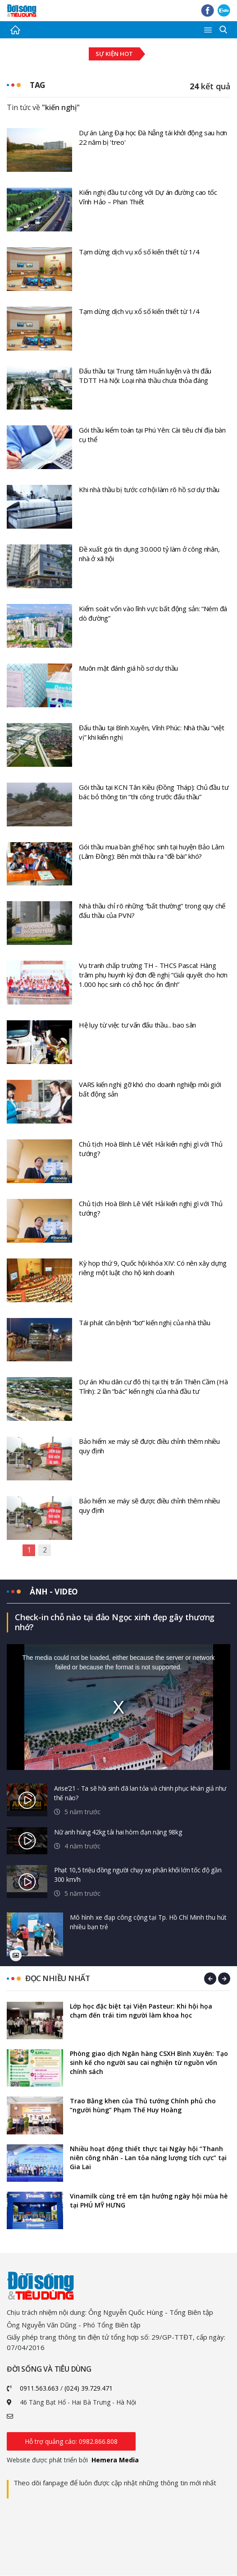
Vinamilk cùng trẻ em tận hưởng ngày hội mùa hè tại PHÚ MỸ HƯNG (149, 2201)
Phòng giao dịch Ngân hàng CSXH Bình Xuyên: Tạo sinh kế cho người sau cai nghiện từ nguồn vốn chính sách (149, 2063)
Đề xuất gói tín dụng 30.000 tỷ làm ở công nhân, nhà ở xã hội (149, 553)
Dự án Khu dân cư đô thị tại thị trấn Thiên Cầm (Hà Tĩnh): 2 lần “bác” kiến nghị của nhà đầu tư (153, 1386)
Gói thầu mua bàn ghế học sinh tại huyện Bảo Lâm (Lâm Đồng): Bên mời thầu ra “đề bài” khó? (151, 851)
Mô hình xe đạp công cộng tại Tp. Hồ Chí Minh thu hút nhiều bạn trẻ (148, 1922)
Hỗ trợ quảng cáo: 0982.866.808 (71, 2442)
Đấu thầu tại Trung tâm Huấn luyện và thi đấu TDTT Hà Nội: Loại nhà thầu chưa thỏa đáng (145, 375)
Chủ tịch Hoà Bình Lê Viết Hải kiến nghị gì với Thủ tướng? (150, 1148)
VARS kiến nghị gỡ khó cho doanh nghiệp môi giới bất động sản (150, 1089)
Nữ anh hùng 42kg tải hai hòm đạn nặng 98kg (118, 1832)
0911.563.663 (39, 2388)
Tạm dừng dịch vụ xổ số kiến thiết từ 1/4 (139, 251)
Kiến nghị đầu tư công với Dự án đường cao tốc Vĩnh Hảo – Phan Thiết (148, 197)
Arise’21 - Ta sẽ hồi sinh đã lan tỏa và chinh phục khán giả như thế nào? (140, 1793)
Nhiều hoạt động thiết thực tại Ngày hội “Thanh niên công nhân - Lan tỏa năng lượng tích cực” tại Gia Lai (148, 2158)
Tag (38, 84)
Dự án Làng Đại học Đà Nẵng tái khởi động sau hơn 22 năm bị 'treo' (153, 137)
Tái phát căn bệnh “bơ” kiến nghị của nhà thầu (144, 1322)
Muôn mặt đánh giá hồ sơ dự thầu (128, 668)
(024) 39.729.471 (88, 2388)
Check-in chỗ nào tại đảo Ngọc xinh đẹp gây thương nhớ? (114, 1622)
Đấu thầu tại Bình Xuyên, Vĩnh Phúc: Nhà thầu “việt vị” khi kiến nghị (151, 732)
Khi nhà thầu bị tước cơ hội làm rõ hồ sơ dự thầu (149, 489)
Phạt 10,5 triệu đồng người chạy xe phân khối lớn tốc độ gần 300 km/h (137, 1875)
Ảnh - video (54, 1591)
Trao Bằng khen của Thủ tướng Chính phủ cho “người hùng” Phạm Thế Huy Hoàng (143, 2106)
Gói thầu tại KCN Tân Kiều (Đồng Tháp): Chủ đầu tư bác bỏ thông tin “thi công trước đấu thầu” (153, 792)
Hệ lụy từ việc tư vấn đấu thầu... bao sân (137, 1024)
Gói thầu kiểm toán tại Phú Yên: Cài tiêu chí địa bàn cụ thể (152, 434)
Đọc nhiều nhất (57, 1978)
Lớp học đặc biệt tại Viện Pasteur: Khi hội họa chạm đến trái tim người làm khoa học (141, 2011)
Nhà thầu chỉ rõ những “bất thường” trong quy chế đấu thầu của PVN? (152, 910)
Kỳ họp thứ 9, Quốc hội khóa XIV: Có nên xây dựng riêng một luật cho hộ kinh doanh (153, 1267)
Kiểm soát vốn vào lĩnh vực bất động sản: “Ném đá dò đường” (153, 613)
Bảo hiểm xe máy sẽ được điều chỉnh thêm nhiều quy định (149, 1446)
